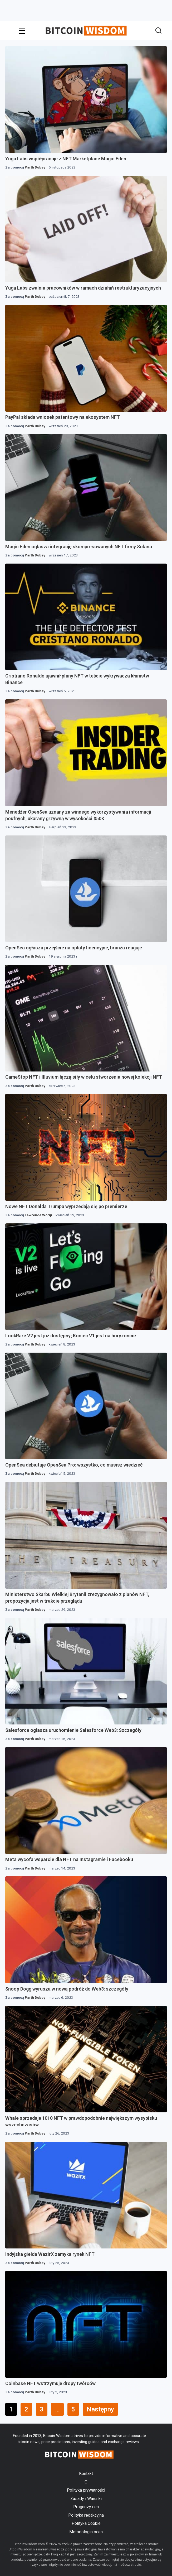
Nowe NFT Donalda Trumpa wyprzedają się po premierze (66, 1206)
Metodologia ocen (86, 2531)
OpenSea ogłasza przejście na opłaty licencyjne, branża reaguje (73, 947)
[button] (158, 31)
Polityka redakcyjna (86, 2515)
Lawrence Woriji (38, 1215)
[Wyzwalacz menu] (22, 30)
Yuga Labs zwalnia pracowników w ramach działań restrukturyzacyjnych (83, 288)
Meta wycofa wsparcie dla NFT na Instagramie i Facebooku (69, 1859)
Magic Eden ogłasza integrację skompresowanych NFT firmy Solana (78, 546)
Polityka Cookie (86, 2523)
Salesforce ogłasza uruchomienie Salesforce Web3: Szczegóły (73, 1730)
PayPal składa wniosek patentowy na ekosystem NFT (62, 417)
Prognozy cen (86, 2506)
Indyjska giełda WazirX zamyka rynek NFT (50, 2254)
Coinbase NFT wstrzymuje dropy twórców (50, 2383)
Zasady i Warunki (86, 2498)
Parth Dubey (35, 167)
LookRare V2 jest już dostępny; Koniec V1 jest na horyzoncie (70, 1335)
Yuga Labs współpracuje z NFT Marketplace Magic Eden (65, 158)
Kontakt (86, 2473)
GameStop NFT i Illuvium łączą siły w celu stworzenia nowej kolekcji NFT (83, 1077)
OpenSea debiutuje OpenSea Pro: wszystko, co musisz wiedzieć (73, 1465)
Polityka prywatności (86, 2490)
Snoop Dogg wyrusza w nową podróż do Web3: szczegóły (66, 1989)
